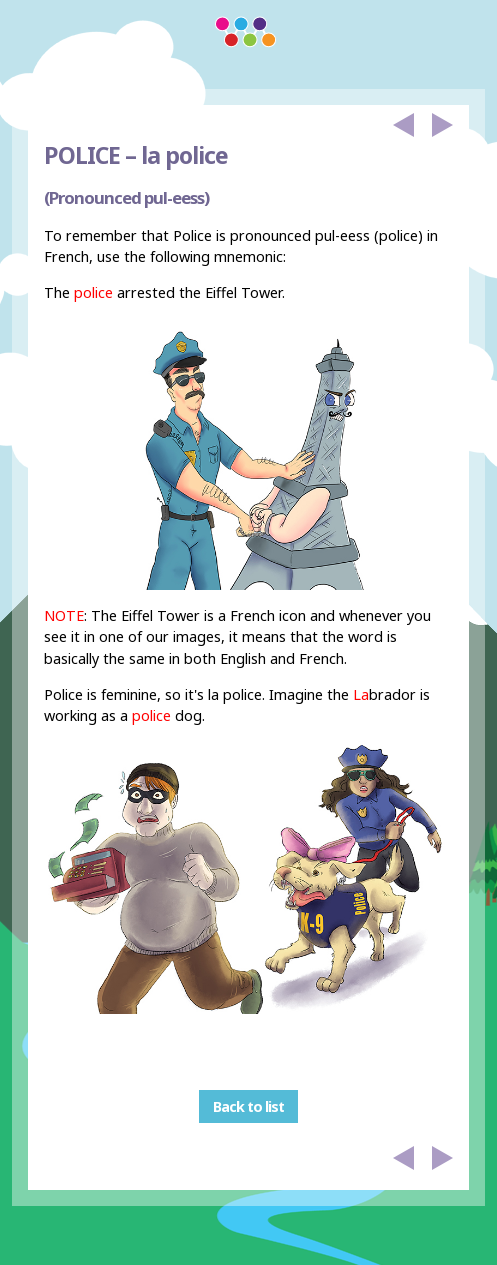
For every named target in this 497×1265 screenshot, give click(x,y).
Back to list (248, 1106)
